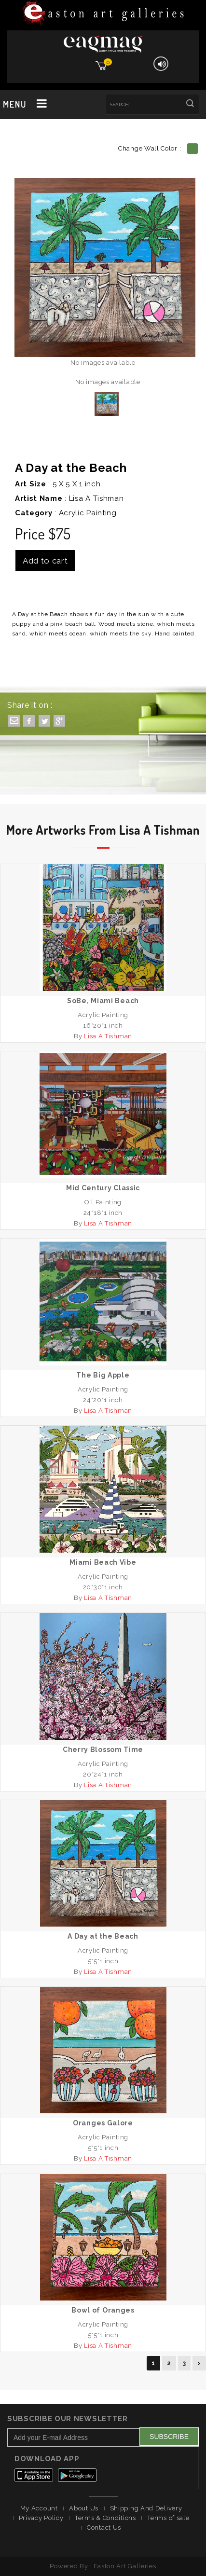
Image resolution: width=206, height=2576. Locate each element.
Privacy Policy (41, 2517)
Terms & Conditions (105, 2517)
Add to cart (45, 560)
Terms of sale (168, 2517)
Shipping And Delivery (146, 2508)
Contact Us (104, 2527)
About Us (83, 2508)
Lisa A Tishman (96, 498)
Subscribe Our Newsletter (67, 2418)
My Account (39, 2508)
